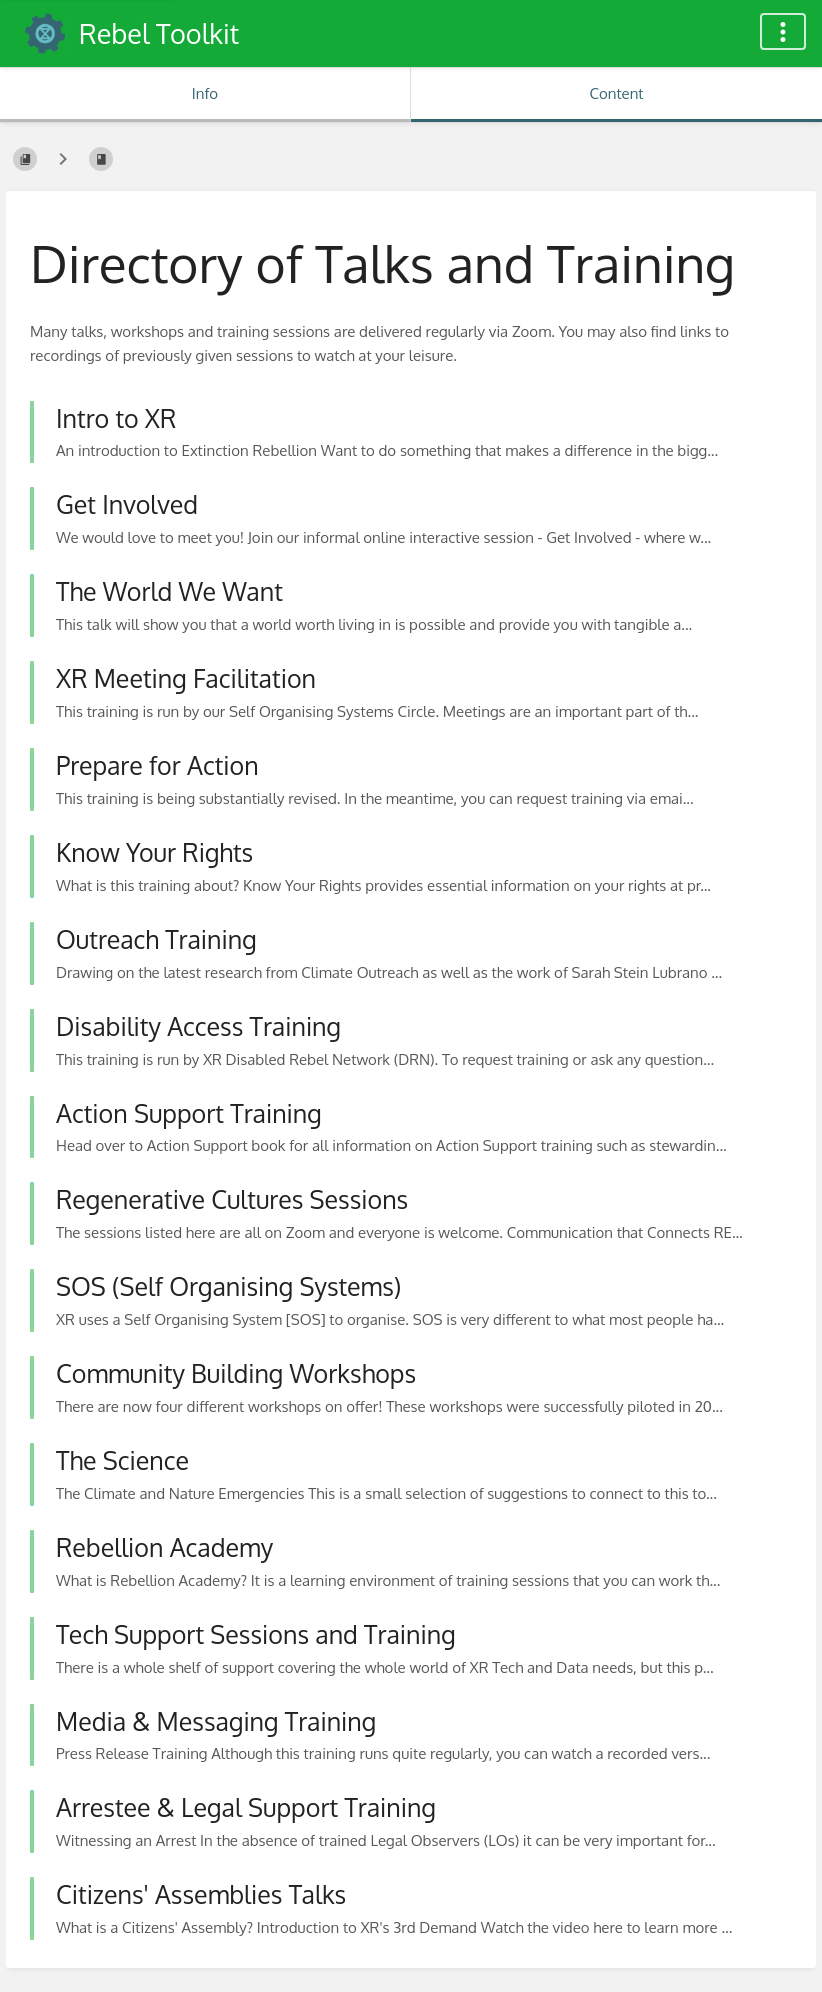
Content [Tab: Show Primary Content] (616, 93)
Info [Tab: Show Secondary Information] (205, 93)
